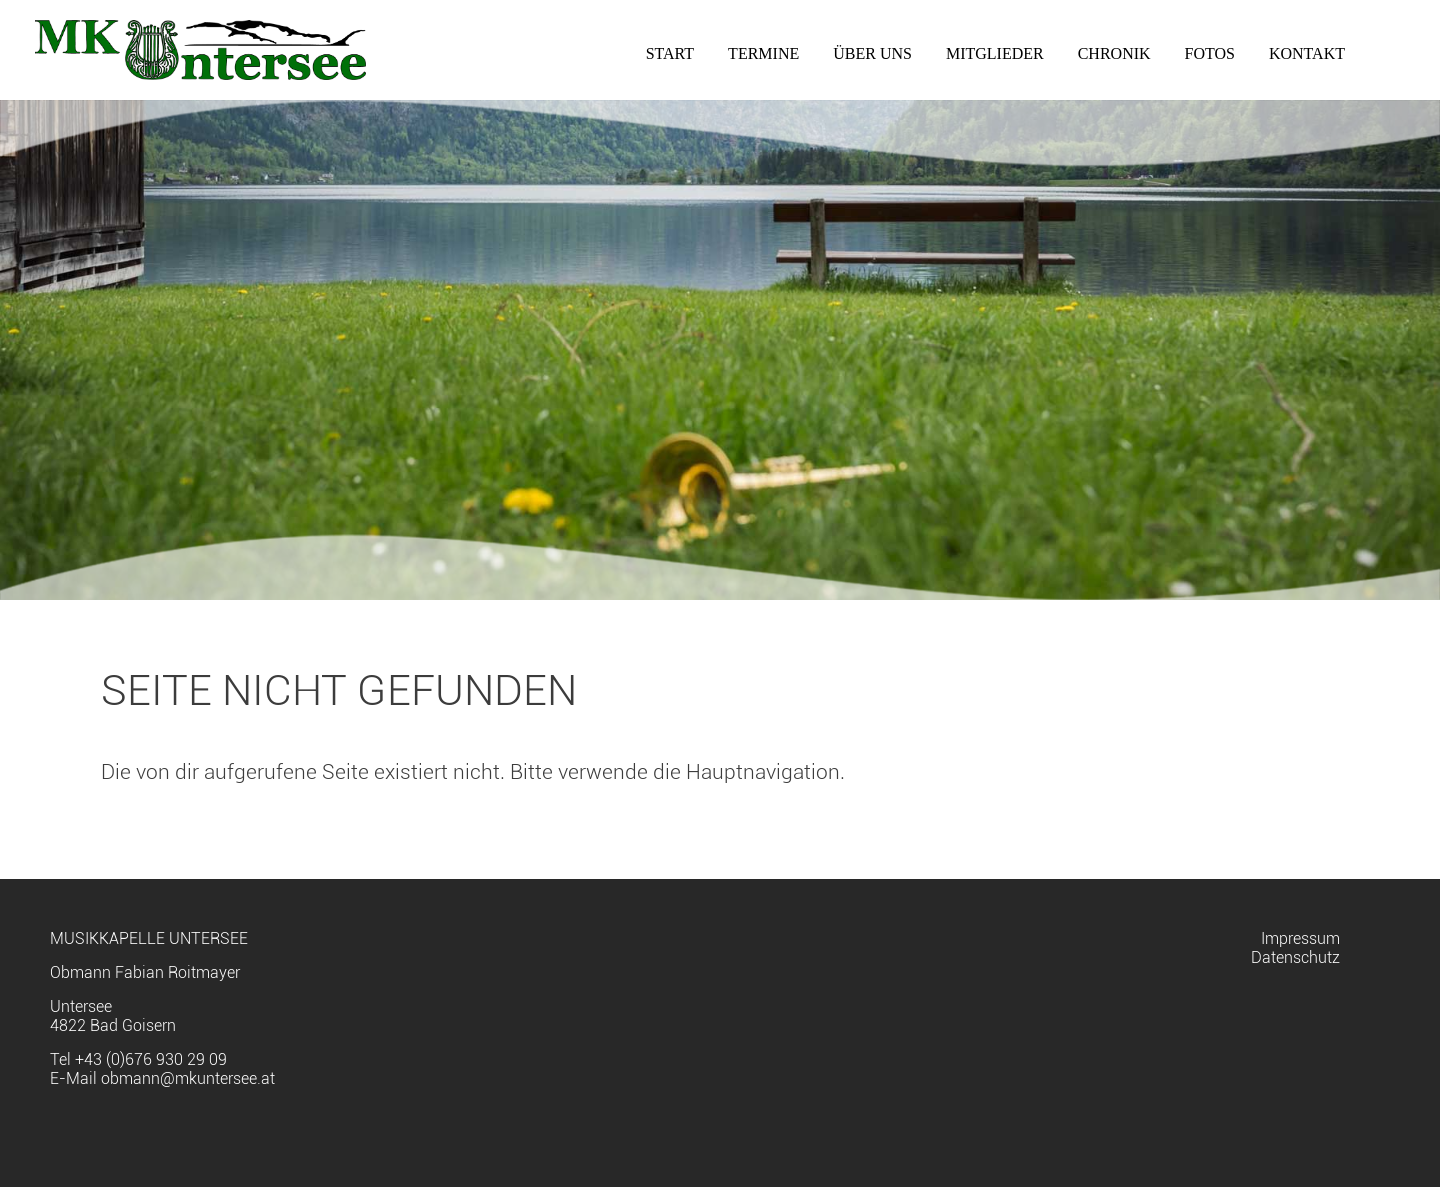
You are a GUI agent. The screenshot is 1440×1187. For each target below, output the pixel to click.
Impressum (1300, 938)
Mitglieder (995, 53)
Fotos (1210, 53)
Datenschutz (1295, 957)
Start (670, 53)
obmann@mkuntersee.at (188, 1078)
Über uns (872, 53)
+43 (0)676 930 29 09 (151, 1059)
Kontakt (1307, 53)
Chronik (1114, 53)
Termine (763, 53)
